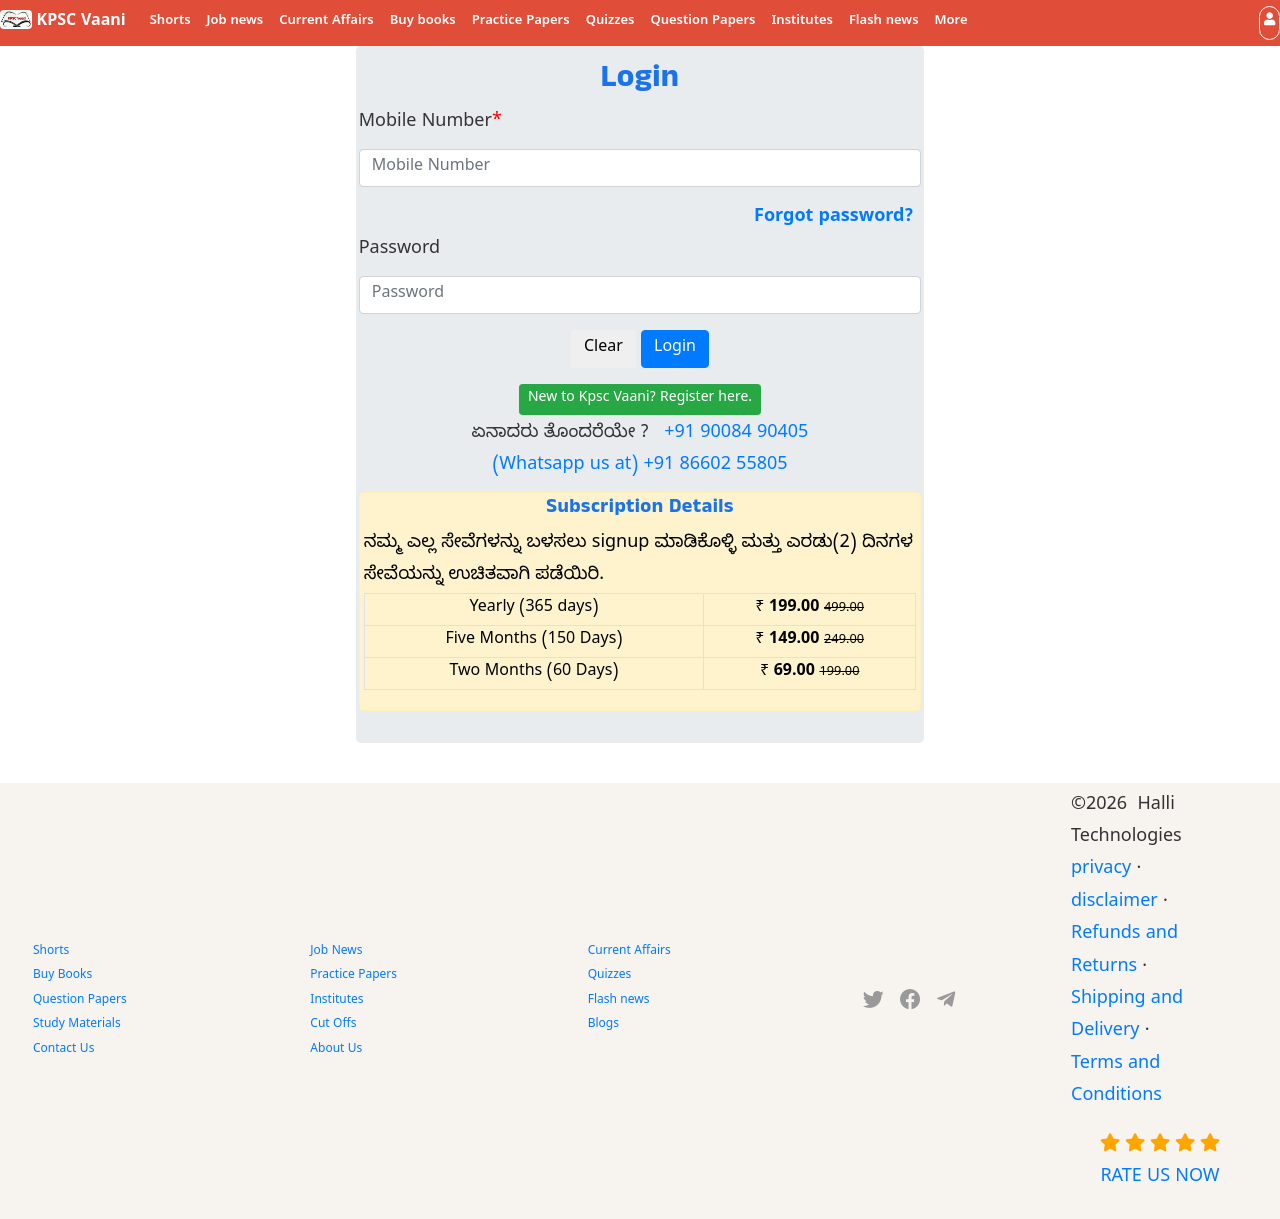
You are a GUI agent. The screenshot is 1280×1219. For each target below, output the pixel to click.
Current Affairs (326, 22)
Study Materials (77, 1025)
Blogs (603, 1025)
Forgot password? (833, 218)
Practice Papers (521, 22)
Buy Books (62, 976)
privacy (1101, 870)
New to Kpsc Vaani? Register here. (640, 399)
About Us (336, 1050)
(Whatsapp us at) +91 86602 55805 (639, 466)
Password (399, 250)
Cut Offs (333, 1025)
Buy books (423, 22)
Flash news (884, 22)
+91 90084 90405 (736, 434)
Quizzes (610, 22)
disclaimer (1114, 903)
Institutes (802, 22)
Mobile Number (430, 123)
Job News (336, 952)
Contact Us (63, 1050)
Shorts (170, 22)
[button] (1269, 22)
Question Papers (702, 22)
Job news (235, 22)
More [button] (951, 22)
